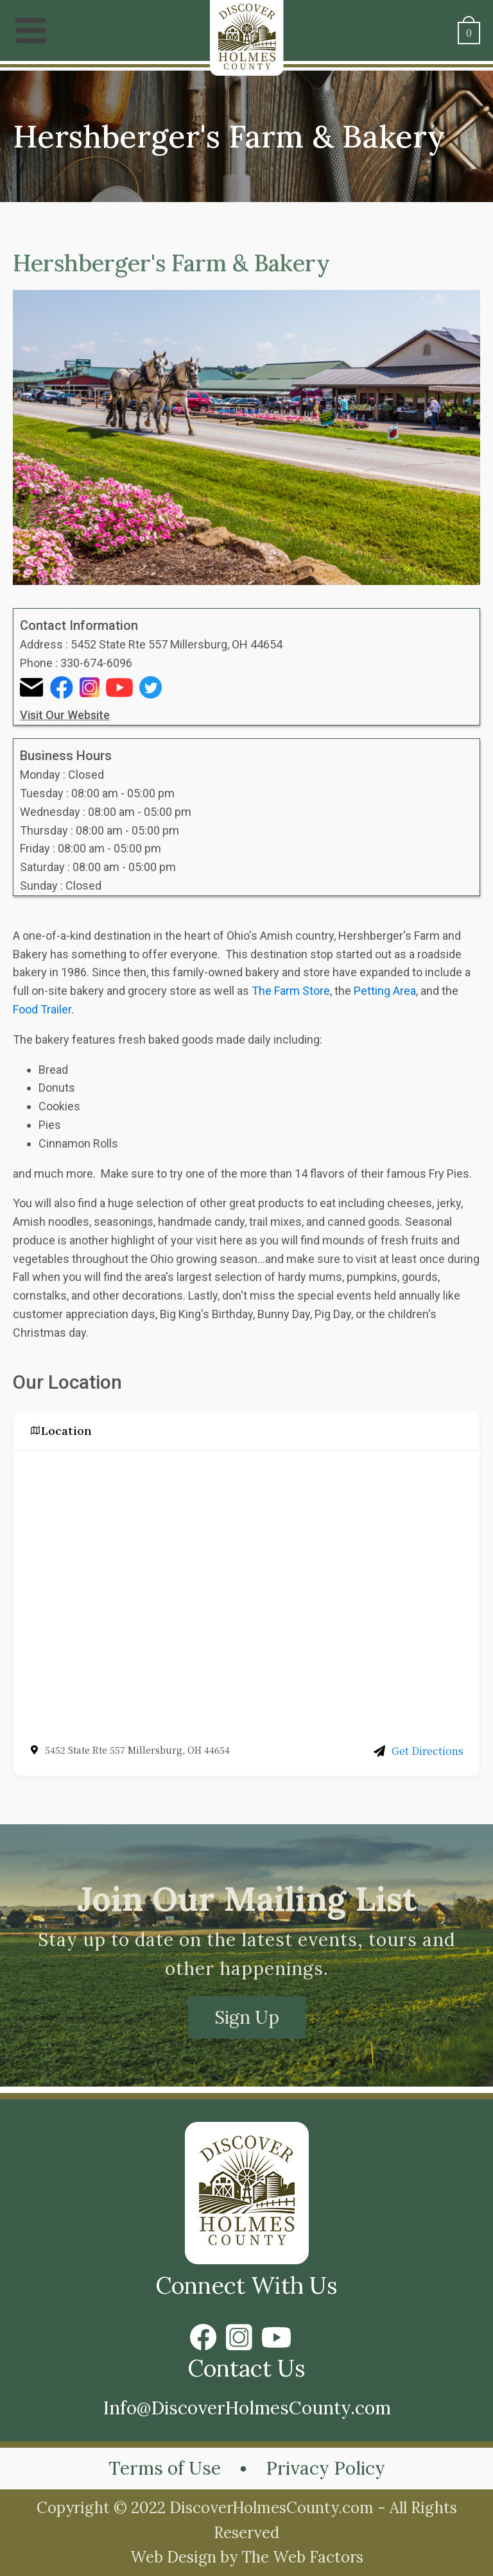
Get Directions (418, 1750)
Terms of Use (164, 2468)
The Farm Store (291, 990)
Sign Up (246, 2017)
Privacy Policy (325, 2468)
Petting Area (385, 990)
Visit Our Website (65, 715)
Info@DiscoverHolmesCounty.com (247, 2407)
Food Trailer (42, 1009)
